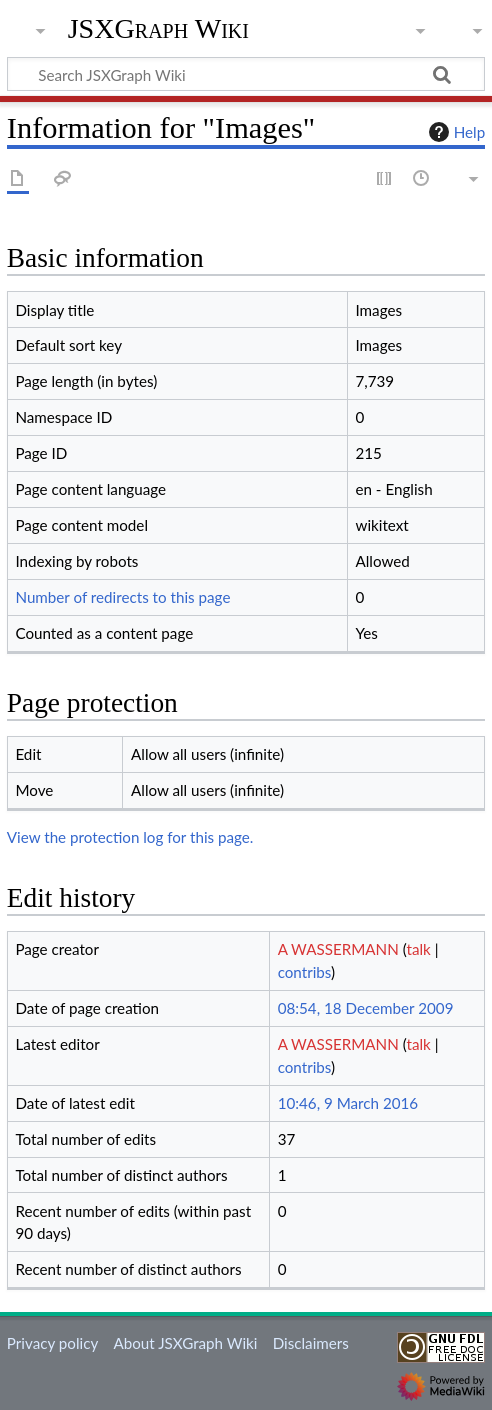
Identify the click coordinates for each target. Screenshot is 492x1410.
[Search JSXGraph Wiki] (246, 74)
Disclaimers (311, 1343)
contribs (304, 972)
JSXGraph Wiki (158, 29)
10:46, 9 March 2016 (348, 1103)
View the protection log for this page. (130, 837)
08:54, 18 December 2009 (366, 1008)
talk (418, 949)
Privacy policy (52, 1343)
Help (454, 132)
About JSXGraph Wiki (185, 1343)
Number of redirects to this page (122, 597)
